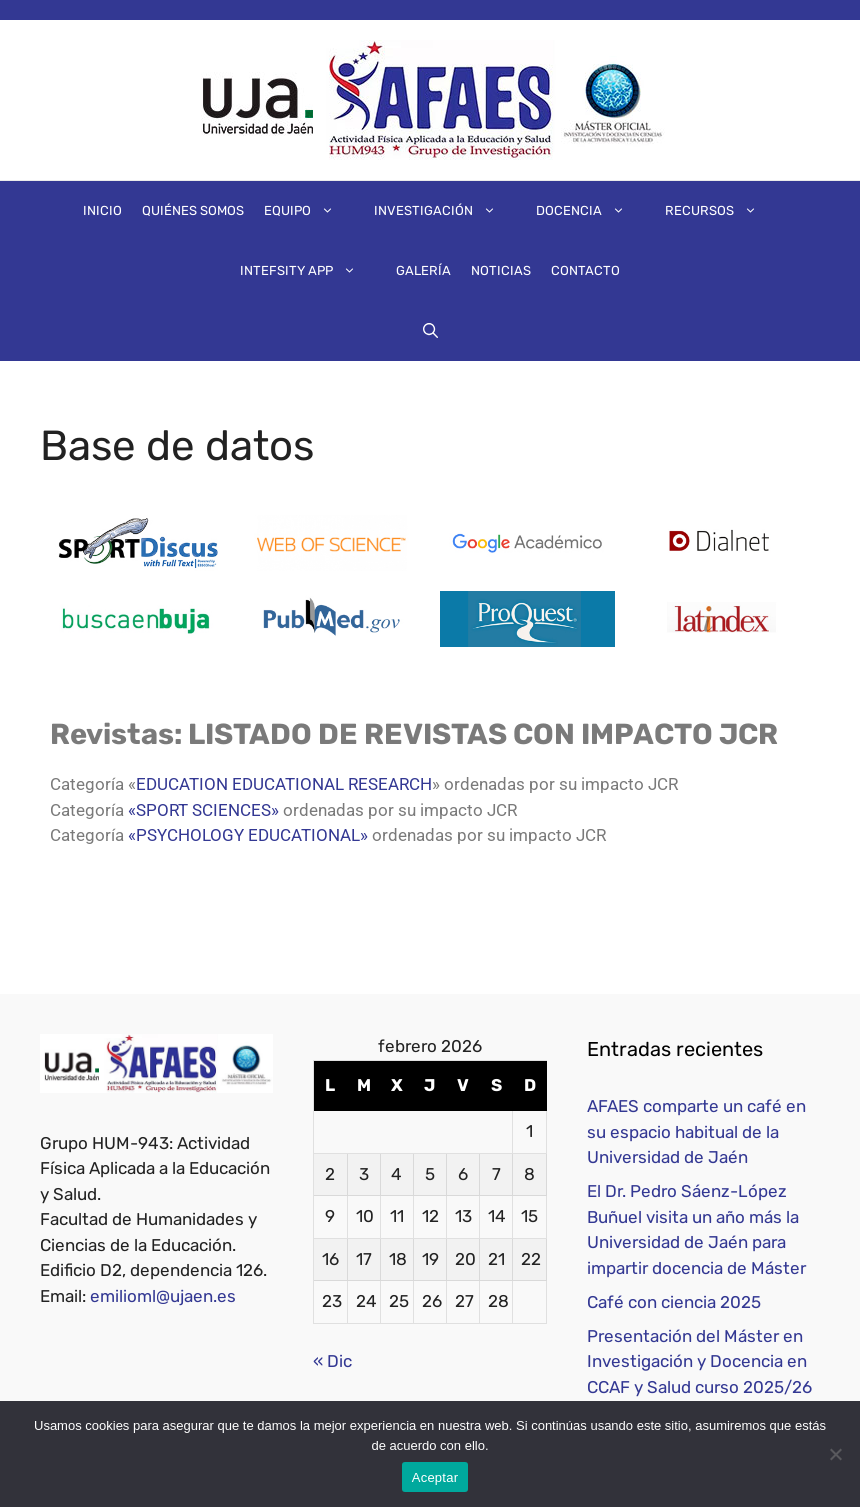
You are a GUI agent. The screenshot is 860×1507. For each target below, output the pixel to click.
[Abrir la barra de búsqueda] (430, 331)
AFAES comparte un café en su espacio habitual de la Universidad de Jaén (696, 1131)
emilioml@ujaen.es (163, 1296)
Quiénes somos (193, 210)
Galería (423, 270)
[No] (835, 1454)
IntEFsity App (308, 271)
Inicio (102, 210)
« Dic (332, 1361)
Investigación (445, 211)
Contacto (585, 270)
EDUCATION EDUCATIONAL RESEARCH (284, 784)
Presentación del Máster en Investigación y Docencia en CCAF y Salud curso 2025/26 (699, 1361)
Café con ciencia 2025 (674, 1302)
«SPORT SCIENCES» (203, 810)
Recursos (721, 211)
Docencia (590, 211)
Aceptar (435, 1477)
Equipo (309, 211)
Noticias (501, 270)
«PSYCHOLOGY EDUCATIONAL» (248, 835)
